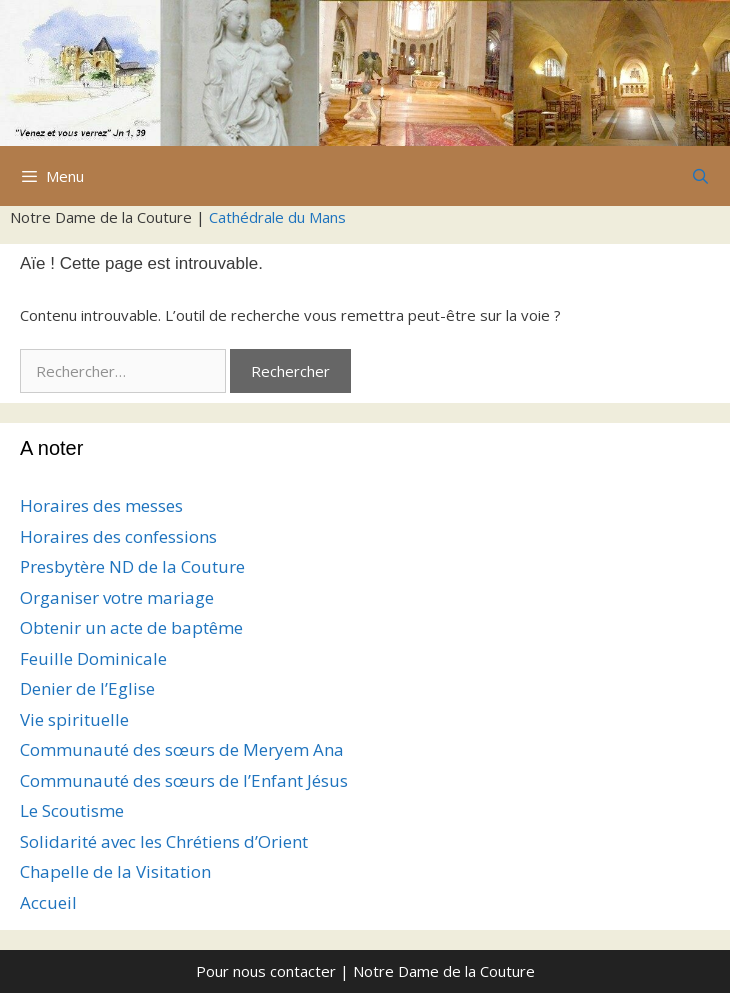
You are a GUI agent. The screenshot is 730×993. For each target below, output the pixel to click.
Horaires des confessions (118, 536)
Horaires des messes (101, 505)
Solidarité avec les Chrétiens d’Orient (164, 841)
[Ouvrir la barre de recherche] (700, 176)
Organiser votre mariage (117, 597)
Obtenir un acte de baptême (131, 627)
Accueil (48, 902)
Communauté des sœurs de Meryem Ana (182, 749)
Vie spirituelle (74, 719)
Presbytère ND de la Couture (132, 566)
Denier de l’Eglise (87, 688)
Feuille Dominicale (93, 658)
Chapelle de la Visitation (115, 871)
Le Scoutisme (72, 810)
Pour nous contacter (266, 971)
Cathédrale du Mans (277, 217)
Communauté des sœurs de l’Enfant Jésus (184, 780)
